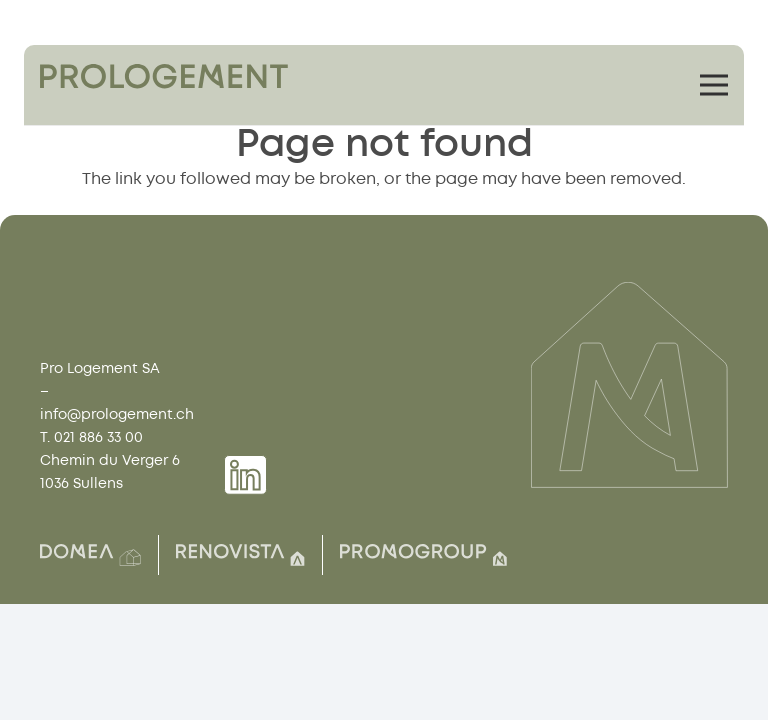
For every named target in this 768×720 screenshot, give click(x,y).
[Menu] (714, 85)
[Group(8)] (240, 555)
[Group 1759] (164, 76)
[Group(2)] (90, 555)
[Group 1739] (245, 475)
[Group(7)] (423, 555)
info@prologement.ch (117, 414)
